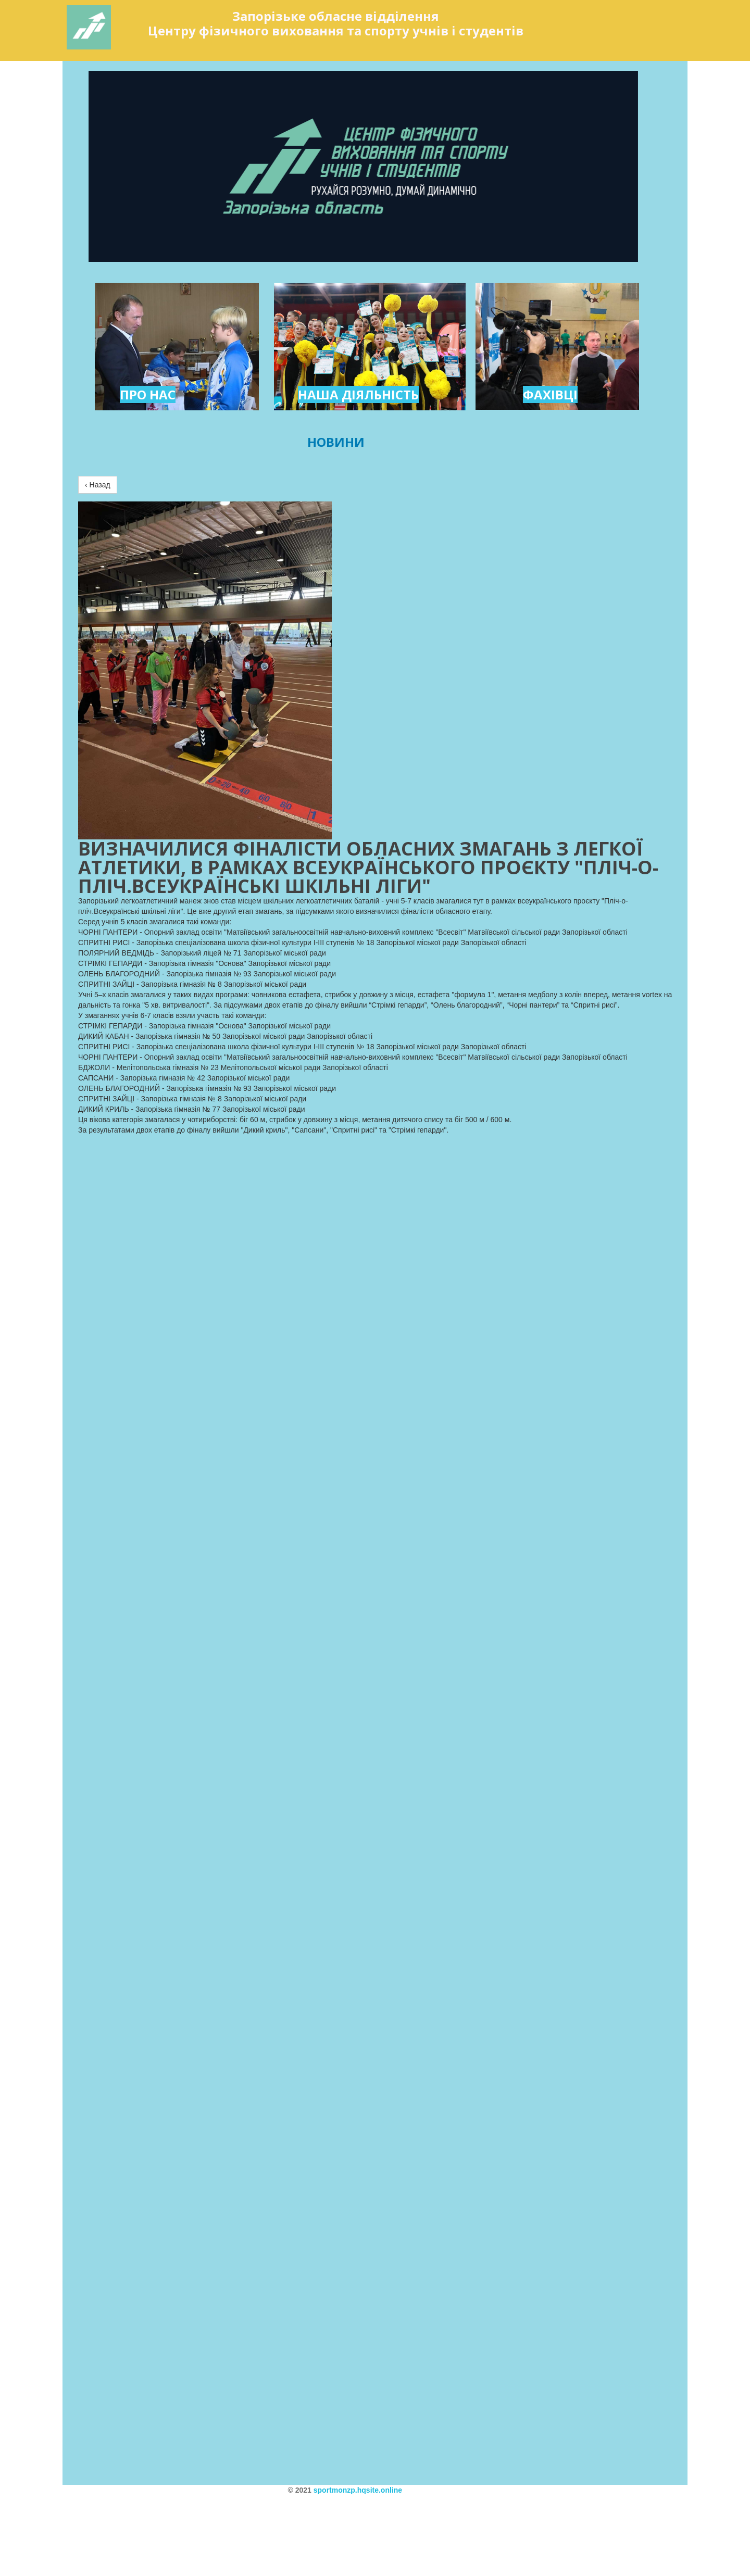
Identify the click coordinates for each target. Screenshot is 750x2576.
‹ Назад (97, 485)
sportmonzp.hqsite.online (358, 2490)
